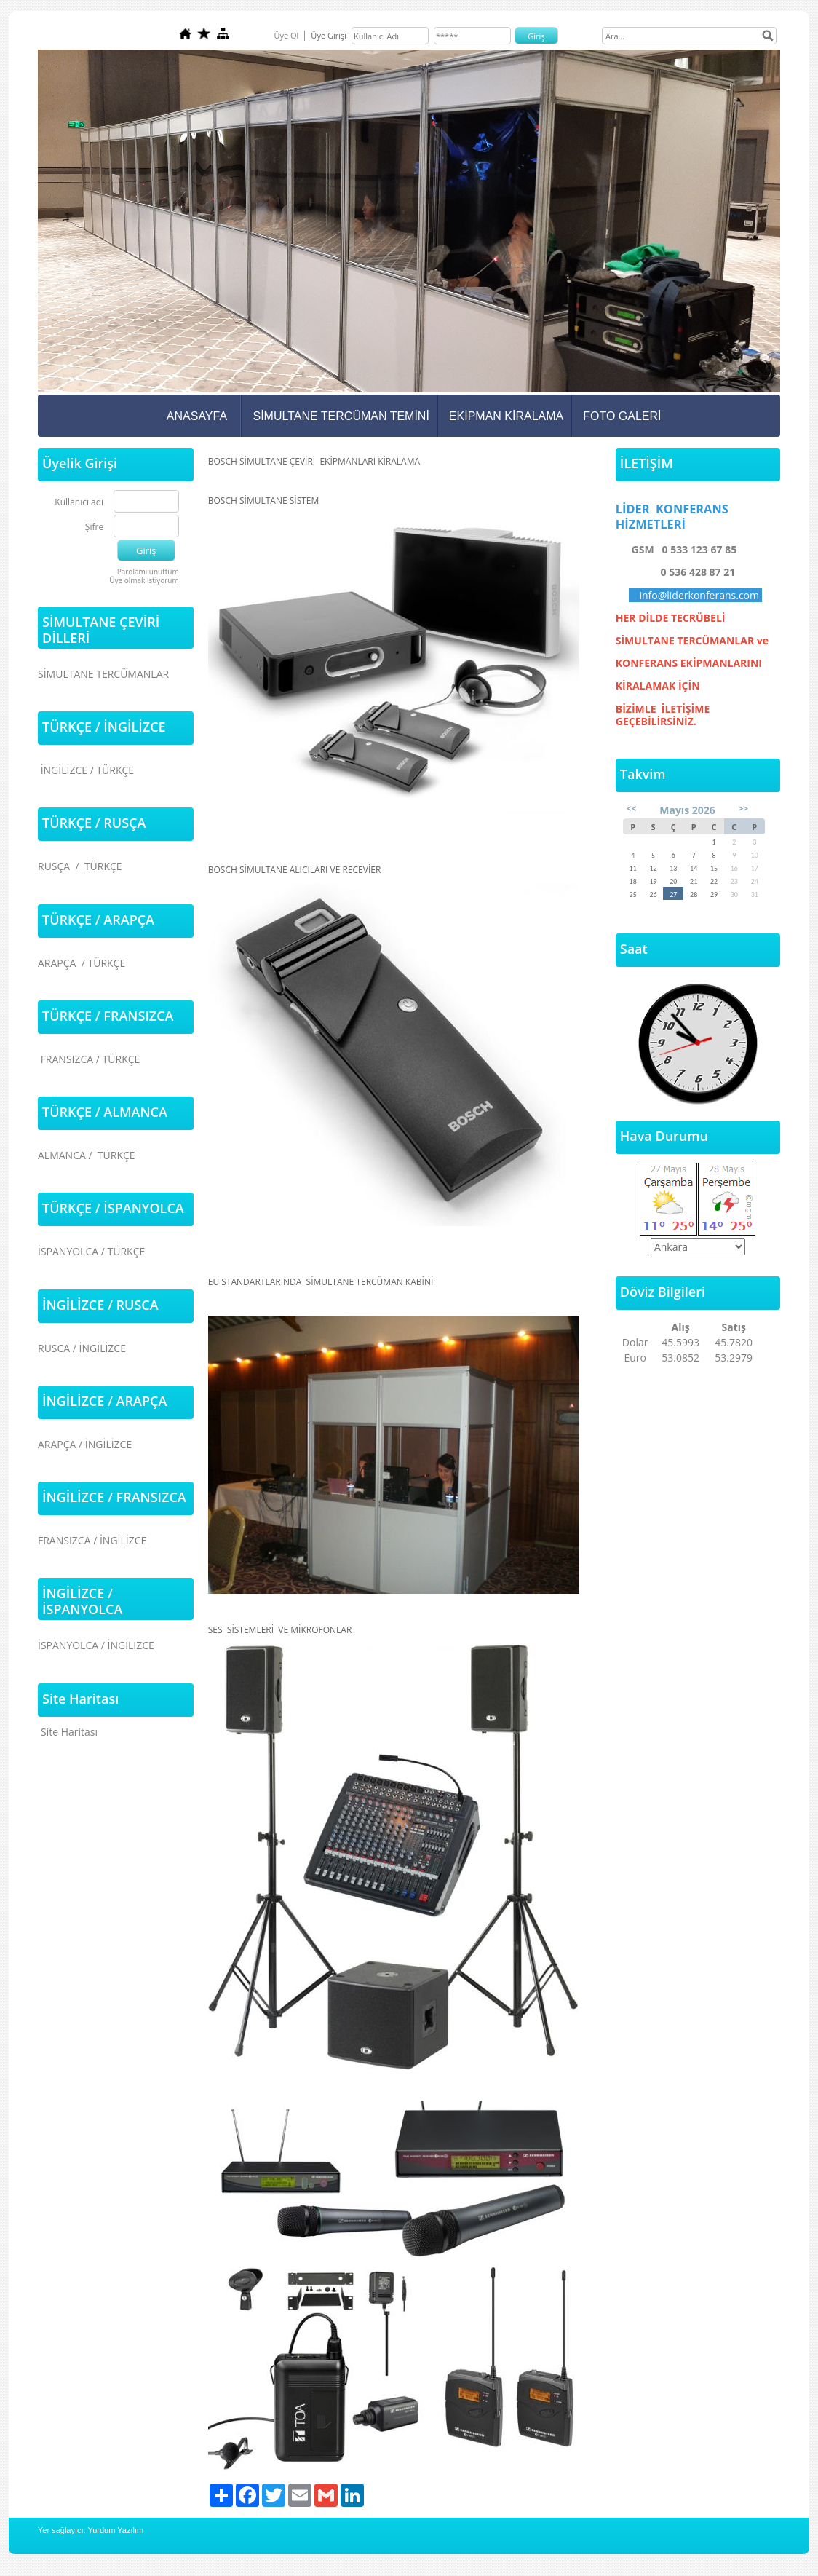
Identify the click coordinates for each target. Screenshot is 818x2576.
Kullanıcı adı (79, 502)
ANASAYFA (197, 416)
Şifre (94, 527)
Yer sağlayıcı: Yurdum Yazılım (90, 2530)
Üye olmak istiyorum (144, 580)
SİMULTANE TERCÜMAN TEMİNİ (341, 416)
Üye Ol (286, 35)
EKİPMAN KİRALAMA (506, 416)
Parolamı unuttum (148, 571)
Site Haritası (69, 1732)
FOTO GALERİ (622, 416)
